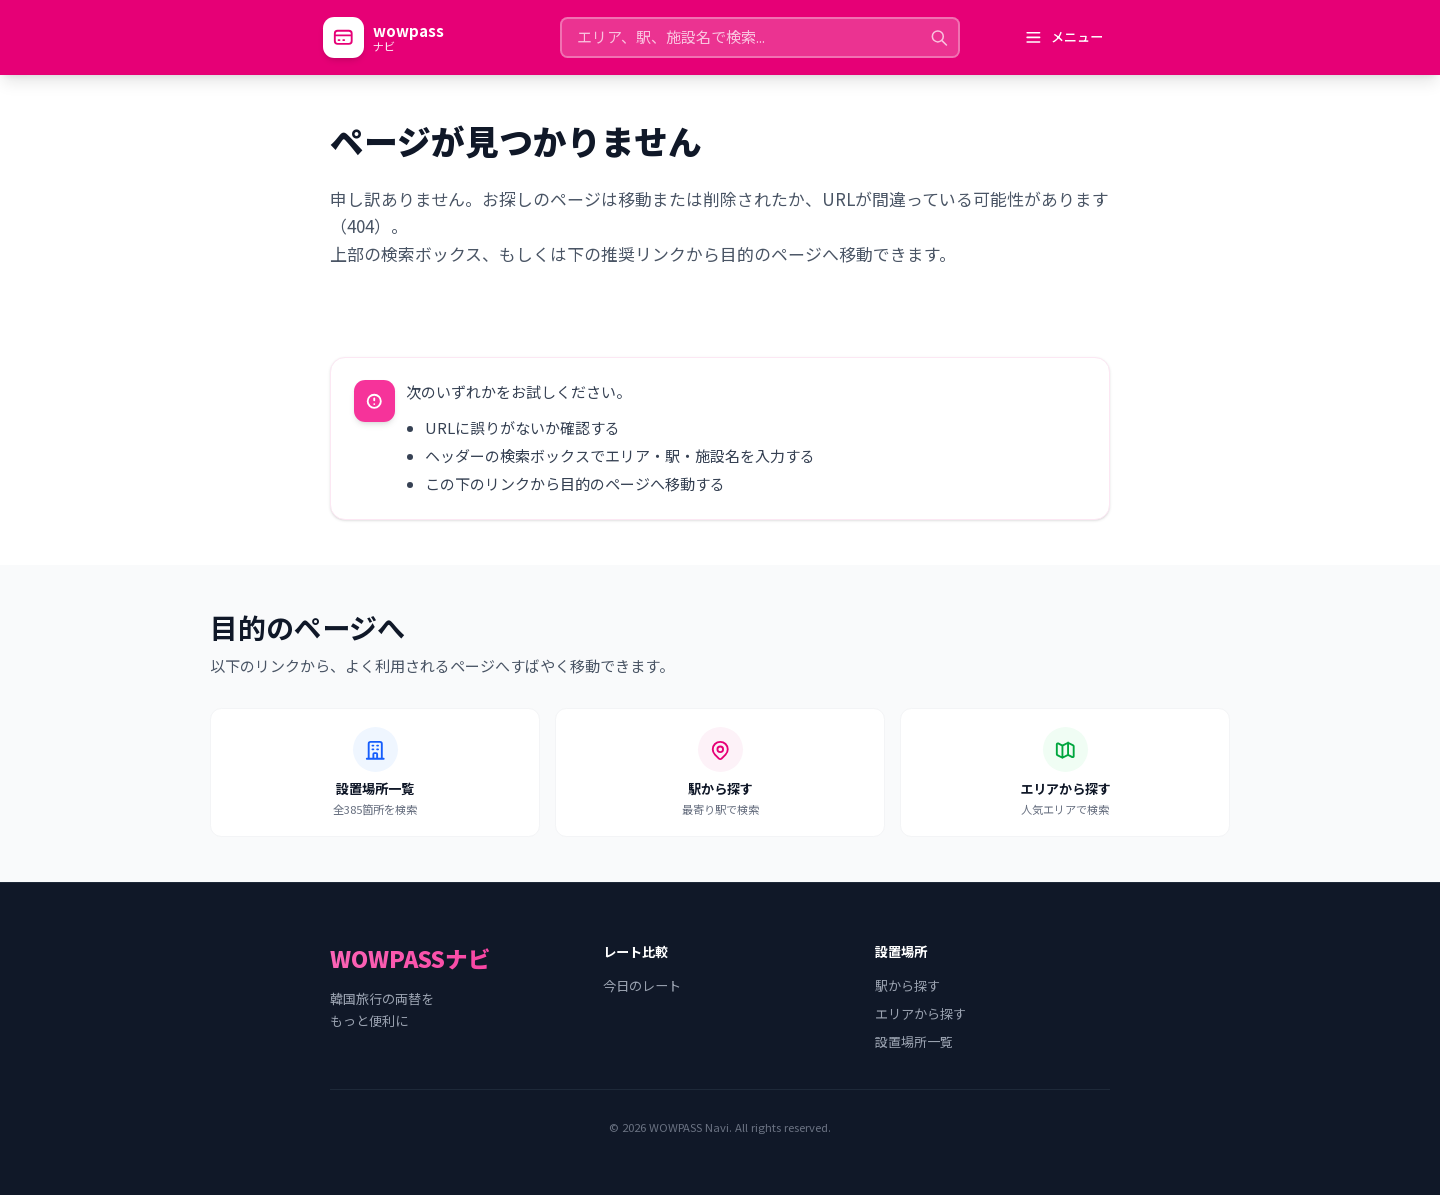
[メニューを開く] (1063, 38)
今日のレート (642, 986)
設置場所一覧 (914, 1042)
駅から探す (907, 986)
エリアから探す (920, 1014)
